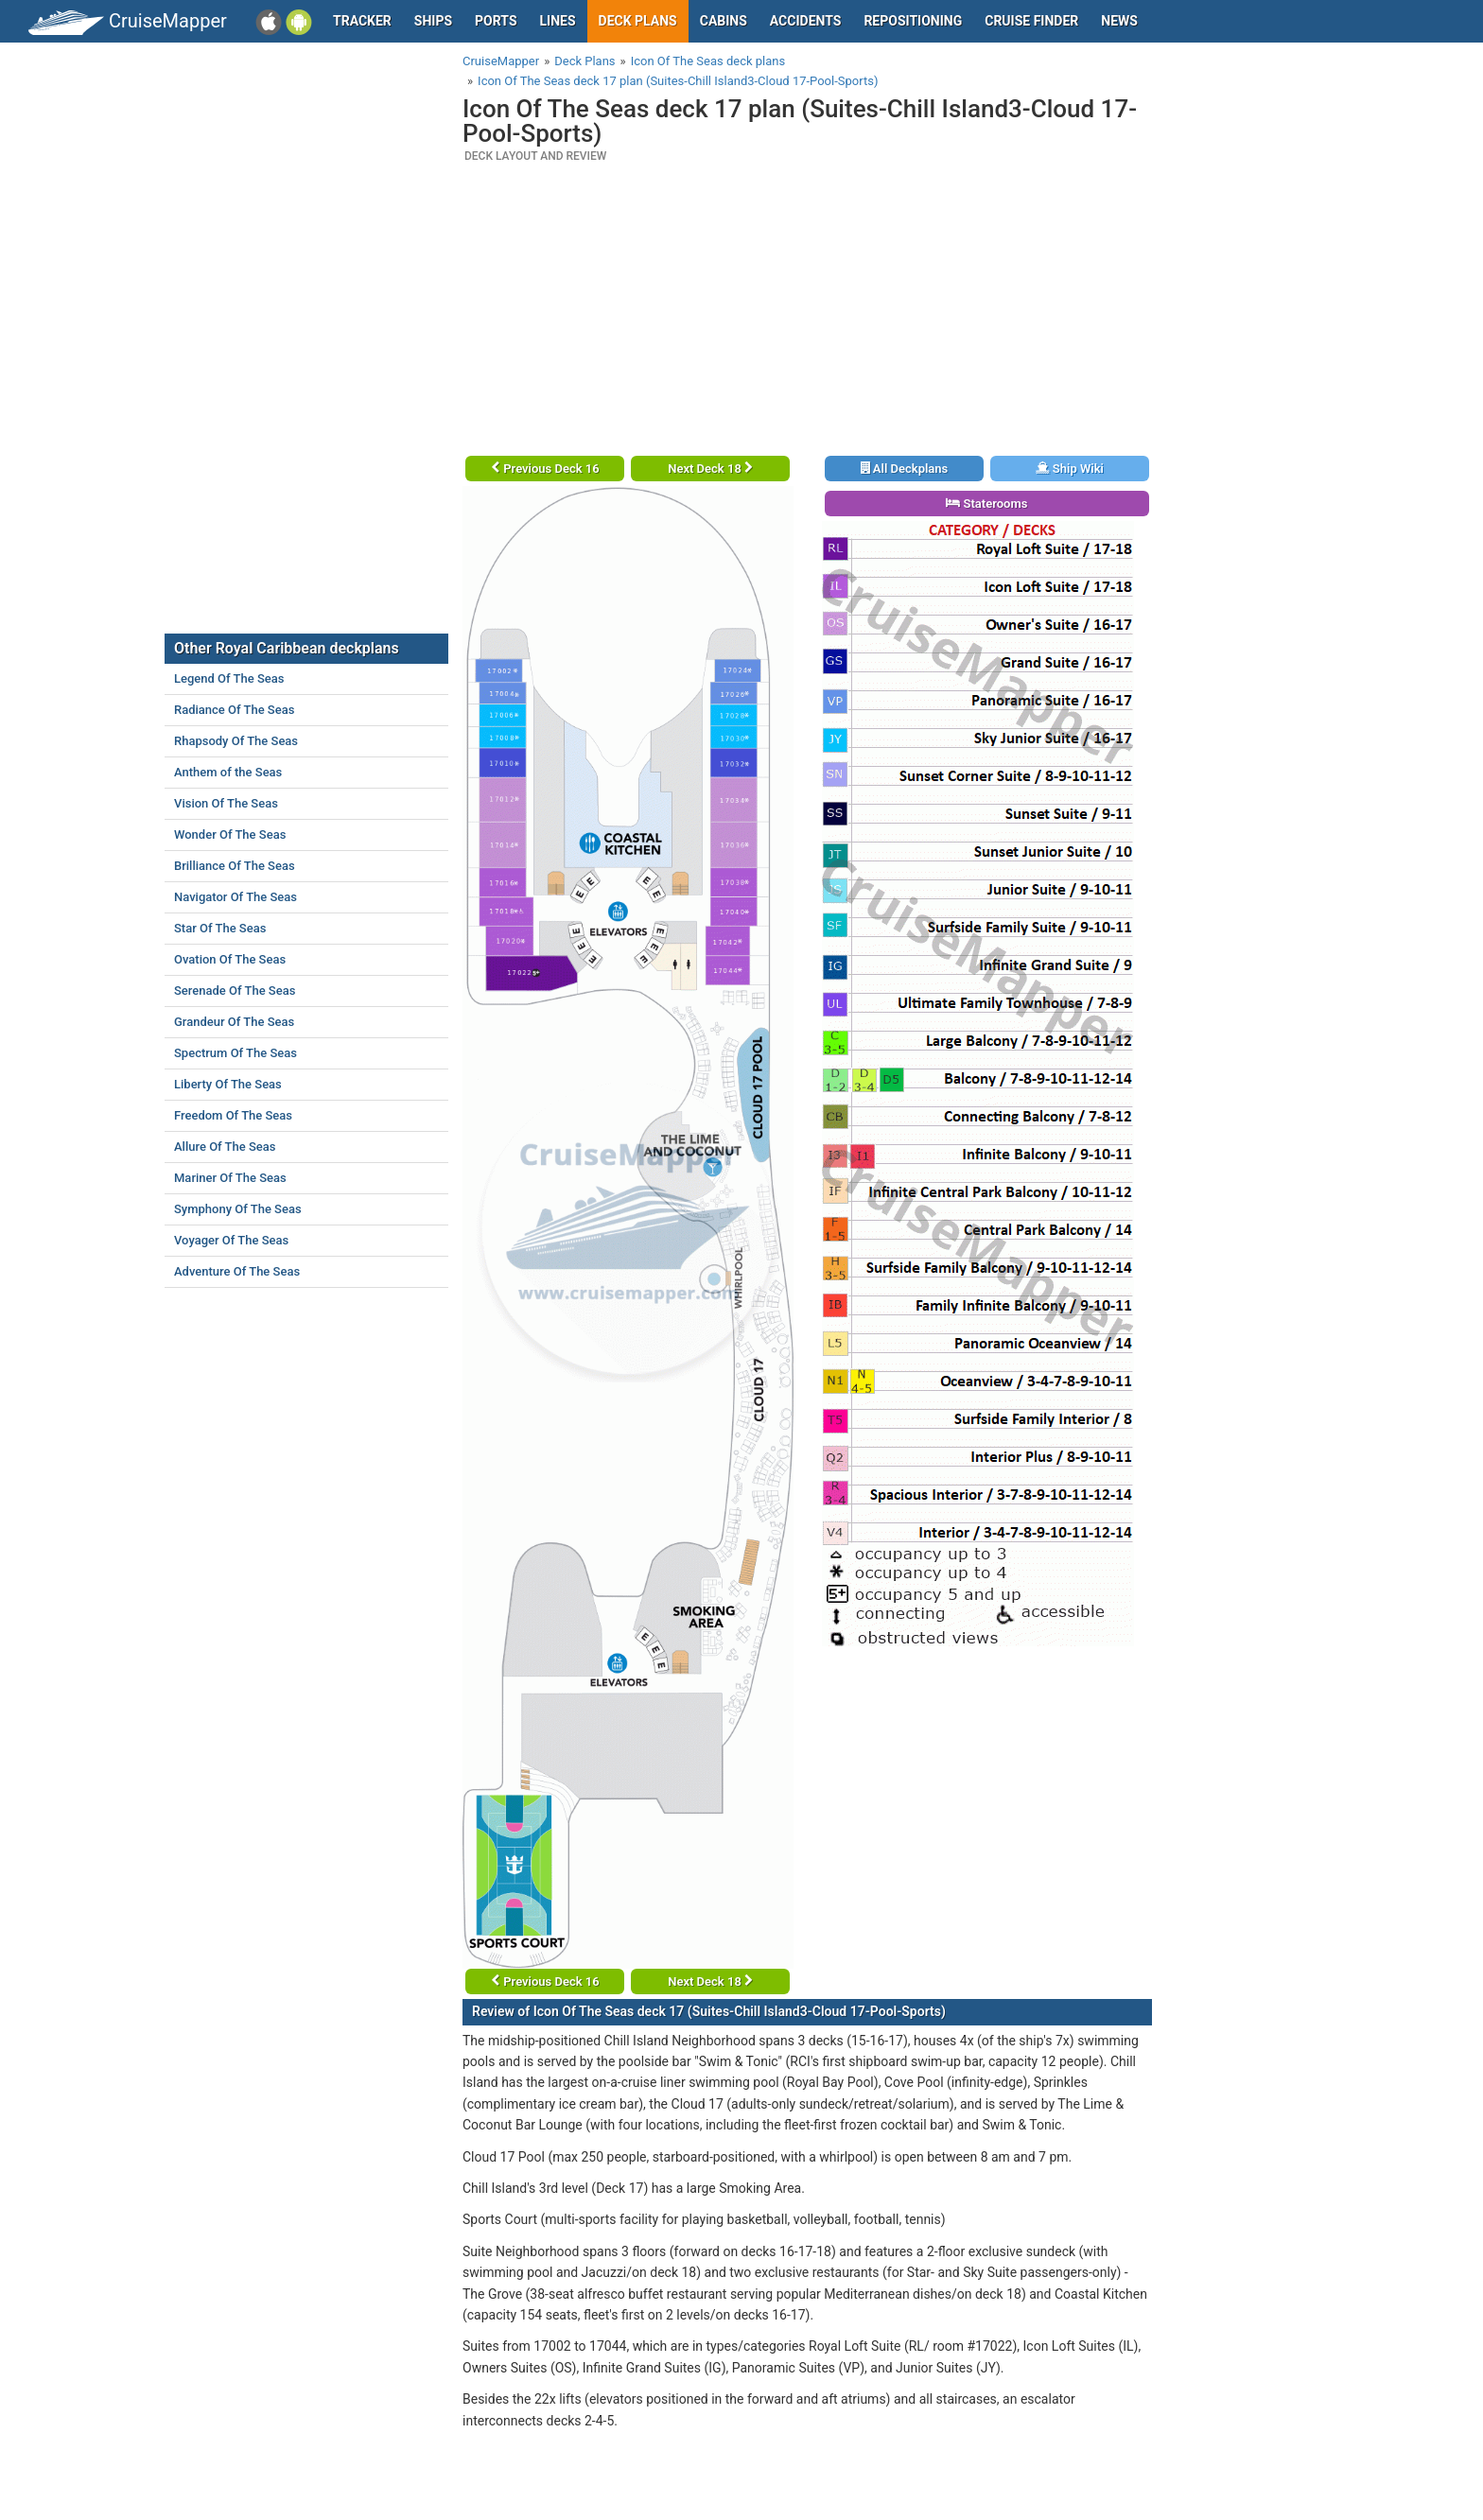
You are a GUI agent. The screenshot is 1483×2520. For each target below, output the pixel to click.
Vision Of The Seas (226, 803)
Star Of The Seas (220, 928)
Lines (558, 20)
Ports (495, 20)
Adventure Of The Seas (237, 1271)
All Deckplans (905, 468)
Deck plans (638, 20)
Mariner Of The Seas (230, 1178)
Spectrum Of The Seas (235, 1053)
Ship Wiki (1070, 468)
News (1119, 20)
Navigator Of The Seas (235, 897)
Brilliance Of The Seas (234, 866)
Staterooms (986, 503)
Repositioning (913, 20)
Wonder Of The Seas (230, 834)
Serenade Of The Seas (234, 990)
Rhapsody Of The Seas (236, 741)
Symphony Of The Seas (238, 1209)
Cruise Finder (1031, 20)
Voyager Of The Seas (231, 1240)
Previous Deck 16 (545, 468)
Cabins (723, 20)
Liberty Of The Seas (228, 1084)
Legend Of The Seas (229, 678)
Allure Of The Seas (225, 1146)
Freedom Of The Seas (233, 1115)
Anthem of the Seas (228, 772)
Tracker (362, 20)
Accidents (806, 20)
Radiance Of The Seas (234, 710)
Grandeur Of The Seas (234, 1022)
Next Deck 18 (710, 468)
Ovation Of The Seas (230, 959)
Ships (433, 20)
